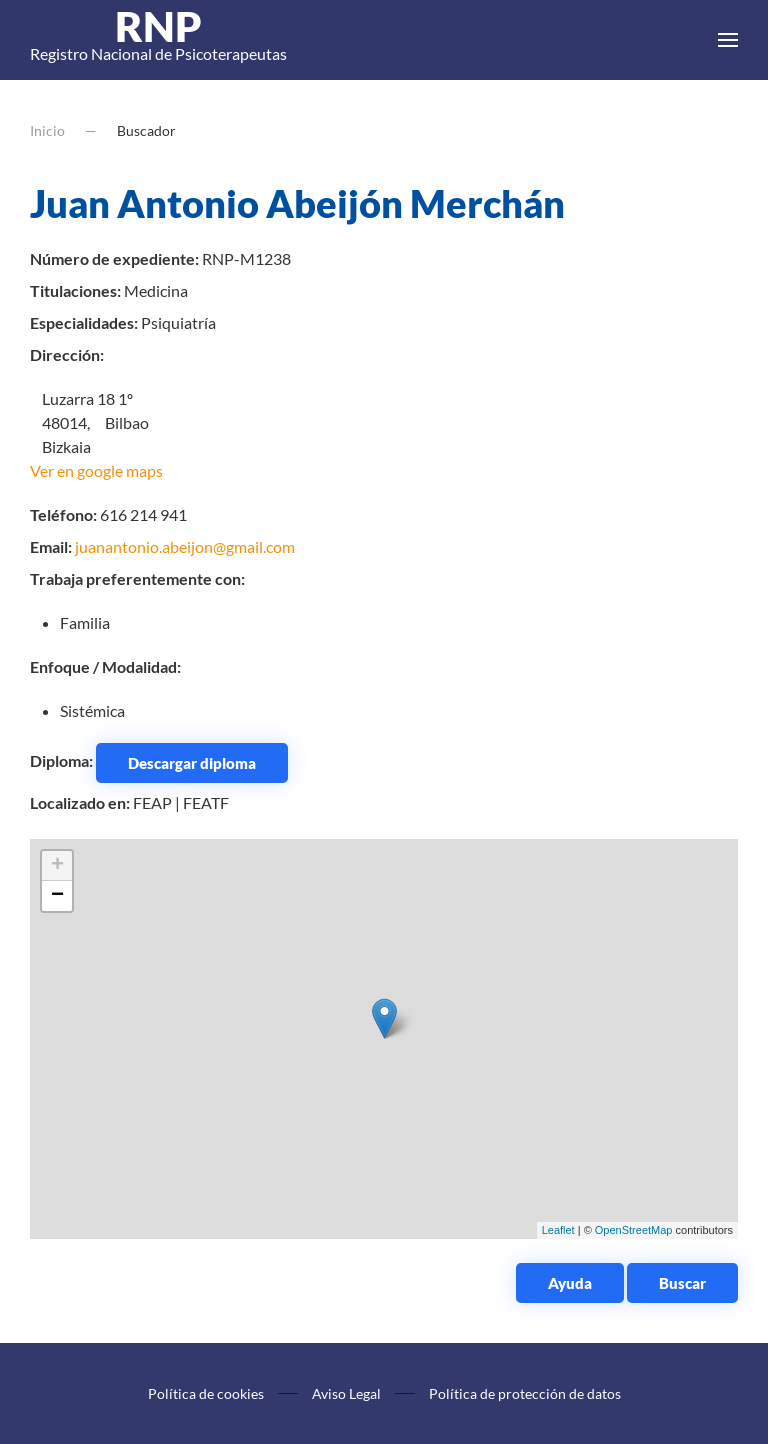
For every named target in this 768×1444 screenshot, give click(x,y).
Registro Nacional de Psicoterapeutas (158, 40)
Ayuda (570, 1283)
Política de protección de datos (525, 1393)
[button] (728, 40)
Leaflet (558, 1230)
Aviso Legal (346, 1393)
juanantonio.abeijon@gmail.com (185, 546)
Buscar (682, 1283)
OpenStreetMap (634, 1230)
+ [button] (57, 866)
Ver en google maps (96, 470)
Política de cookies (206, 1393)
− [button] (57, 896)
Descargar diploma (192, 763)
